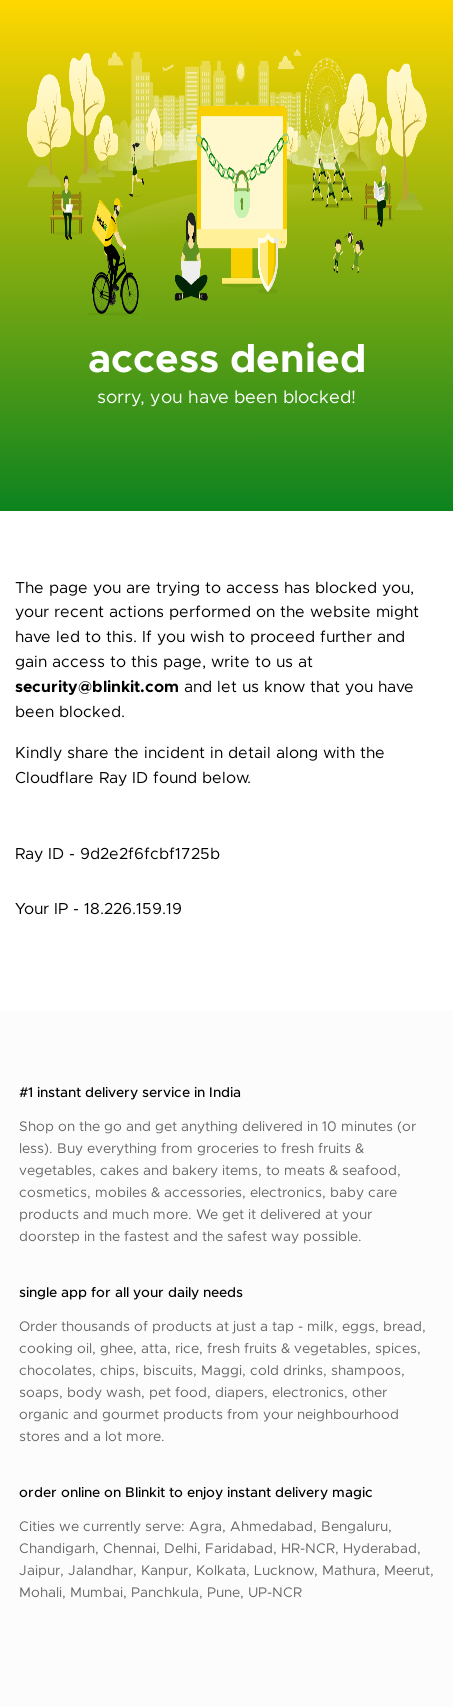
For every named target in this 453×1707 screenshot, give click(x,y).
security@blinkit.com (97, 685)
